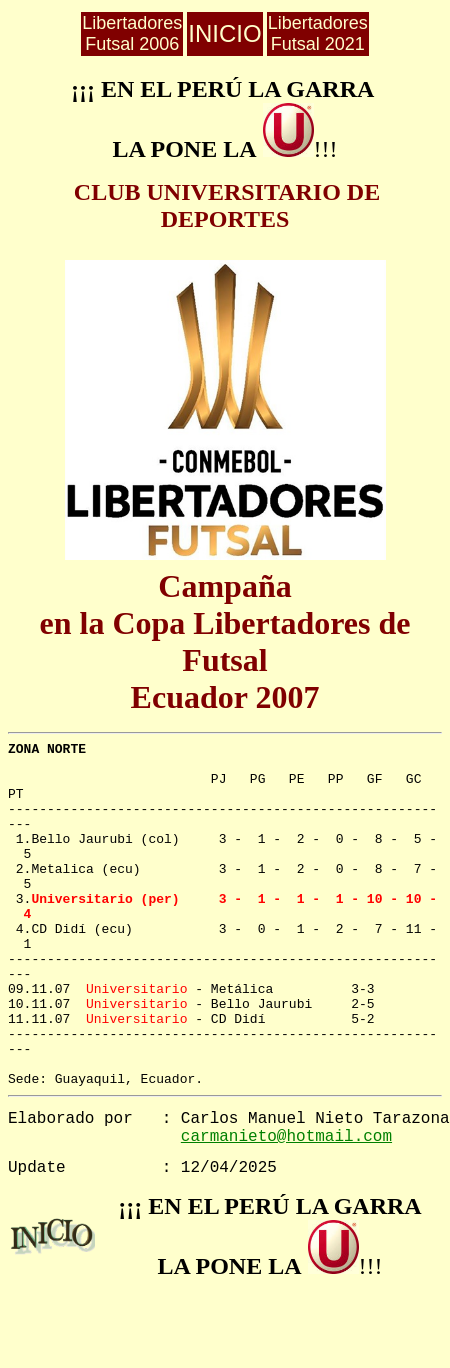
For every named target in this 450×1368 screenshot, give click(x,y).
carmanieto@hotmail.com (286, 1137)
